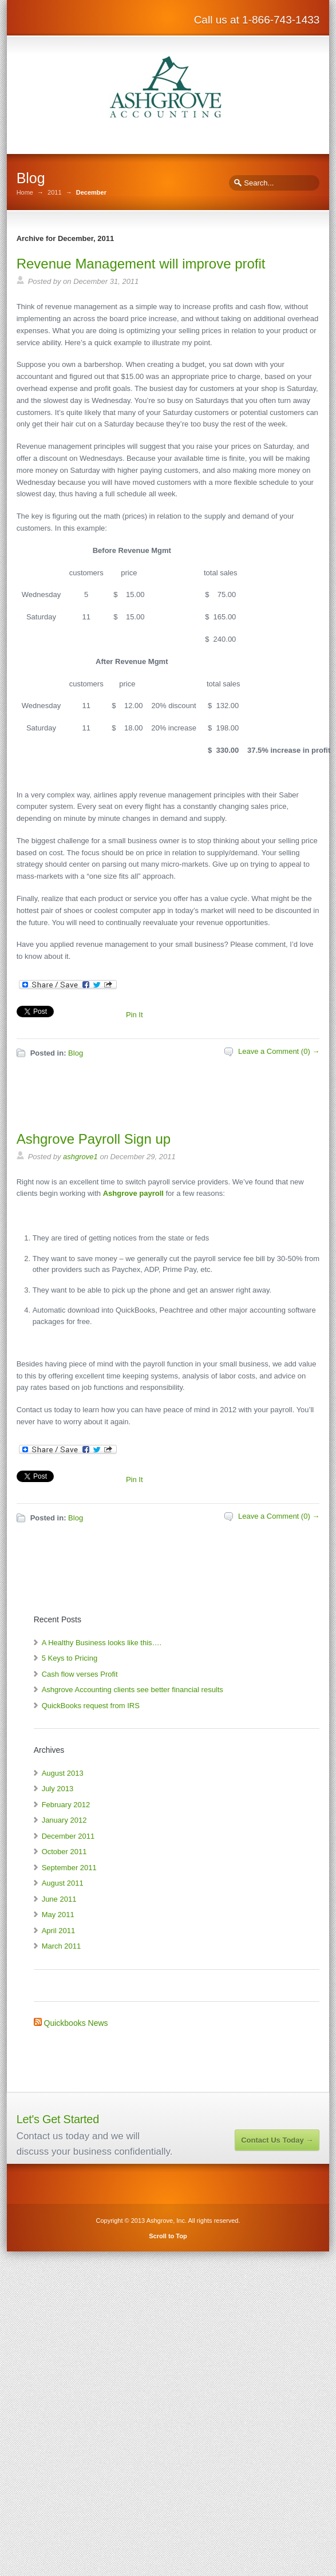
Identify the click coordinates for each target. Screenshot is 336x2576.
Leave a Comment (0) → (278, 1051)
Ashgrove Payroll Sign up (94, 1139)
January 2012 (64, 1820)
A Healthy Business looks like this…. (102, 1642)
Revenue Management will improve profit (141, 263)
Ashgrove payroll (133, 1193)
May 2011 (58, 1914)
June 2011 (59, 1899)
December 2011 (68, 1836)
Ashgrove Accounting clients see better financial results (132, 1689)
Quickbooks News (76, 2023)
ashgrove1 (80, 1156)
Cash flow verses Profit (80, 1674)
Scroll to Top (168, 2236)
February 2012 (66, 1804)
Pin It (134, 1014)
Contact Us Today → (277, 2140)
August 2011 (63, 1883)
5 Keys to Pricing (70, 1658)
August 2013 (63, 1773)
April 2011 (59, 1930)
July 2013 (58, 1788)
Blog (75, 1053)
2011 (54, 192)
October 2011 (64, 1851)
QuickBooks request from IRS (91, 1705)
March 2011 (61, 1946)
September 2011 (69, 1867)
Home (25, 192)
